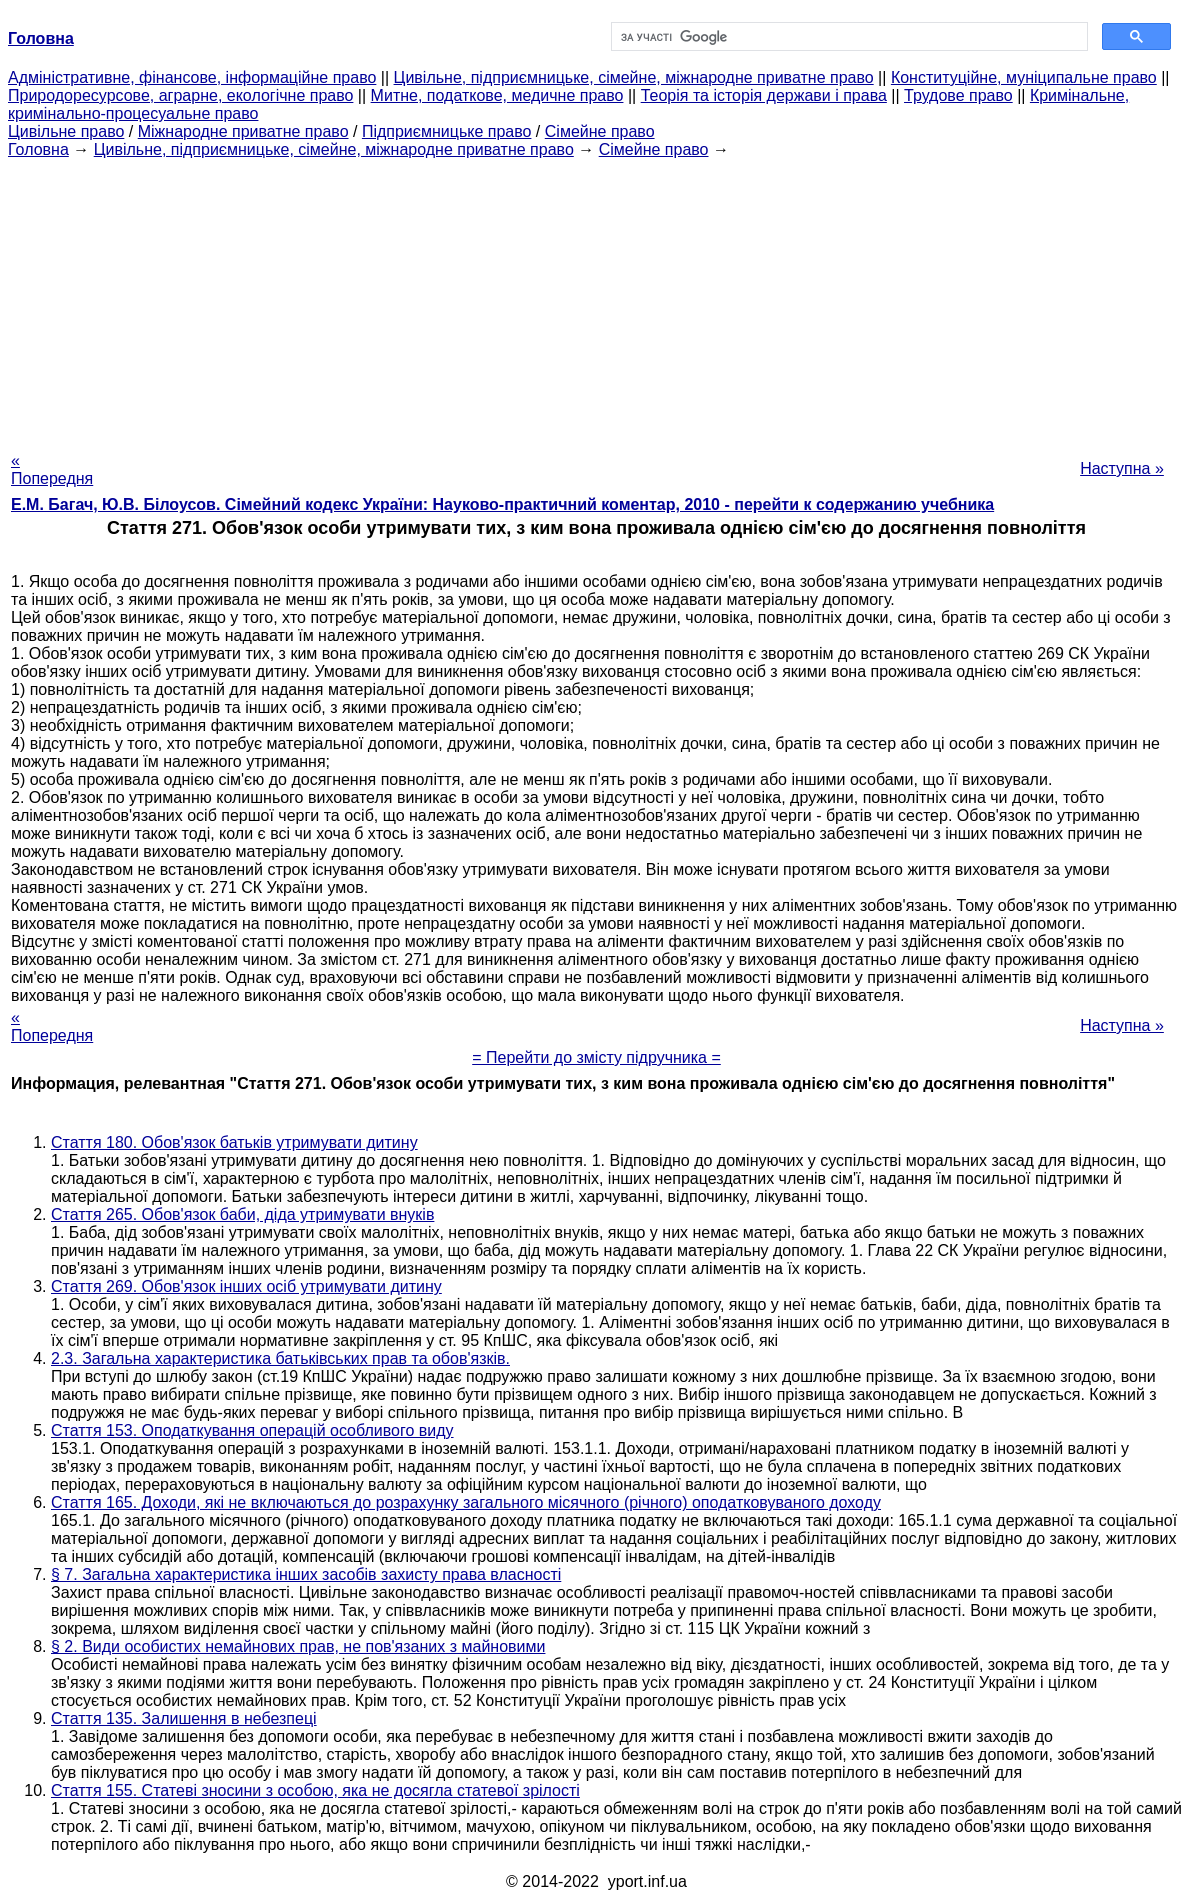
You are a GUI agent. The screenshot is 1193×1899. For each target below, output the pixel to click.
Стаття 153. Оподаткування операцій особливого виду (252, 1430)
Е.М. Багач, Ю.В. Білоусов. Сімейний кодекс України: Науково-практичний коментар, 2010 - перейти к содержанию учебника (502, 504)
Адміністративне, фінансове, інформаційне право (192, 77)
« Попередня (52, 469)
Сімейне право (600, 131)
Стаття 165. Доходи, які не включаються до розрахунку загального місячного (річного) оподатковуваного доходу (466, 1502)
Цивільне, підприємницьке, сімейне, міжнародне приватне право (634, 77)
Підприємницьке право (447, 131)
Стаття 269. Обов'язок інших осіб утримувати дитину (246, 1286)
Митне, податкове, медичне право (497, 95)
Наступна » (1122, 468)
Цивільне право (66, 131)
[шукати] (848, 37)
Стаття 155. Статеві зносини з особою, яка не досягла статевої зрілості (315, 1790)
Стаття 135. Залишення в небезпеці (184, 1718)
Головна (38, 149)
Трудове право (958, 95)
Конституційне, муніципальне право (1024, 77)
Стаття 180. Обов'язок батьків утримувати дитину (234, 1142)
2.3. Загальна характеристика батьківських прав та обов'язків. (280, 1358)
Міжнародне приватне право (243, 131)
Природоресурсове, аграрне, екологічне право (180, 95)
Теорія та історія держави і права (764, 95)
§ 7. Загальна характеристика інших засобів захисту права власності (306, 1574)
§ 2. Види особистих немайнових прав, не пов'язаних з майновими (298, 1646)
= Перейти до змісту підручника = (596, 1057)
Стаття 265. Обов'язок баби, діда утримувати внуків (242, 1214)
